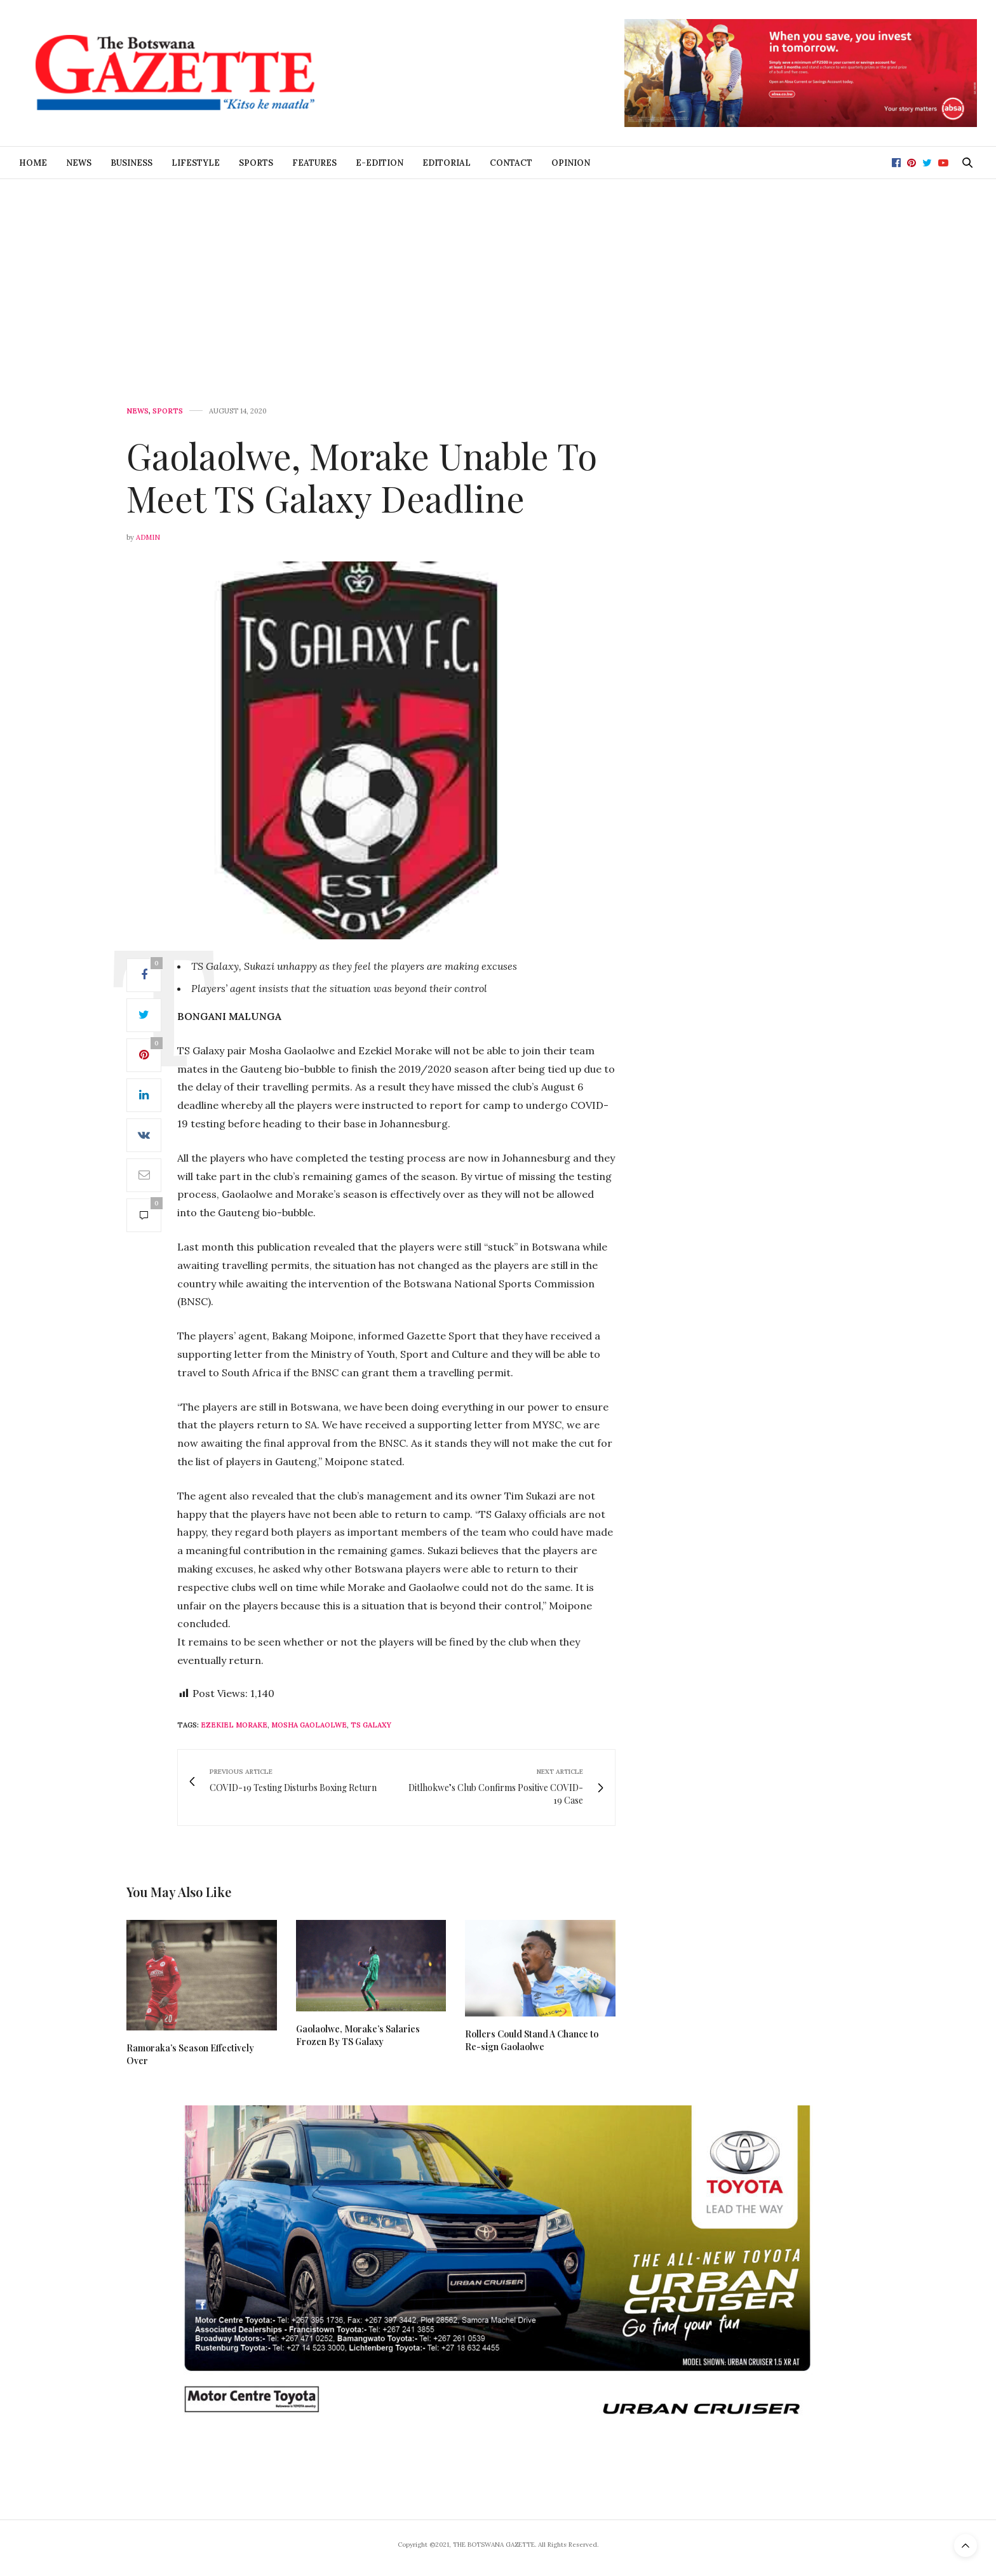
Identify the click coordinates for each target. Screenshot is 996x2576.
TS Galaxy (371, 1725)
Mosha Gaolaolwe (309, 1725)
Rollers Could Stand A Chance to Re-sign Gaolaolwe (531, 2040)
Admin (148, 537)
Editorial (446, 163)
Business (131, 163)
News (78, 163)
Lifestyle (196, 163)
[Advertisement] (498, 274)
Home (33, 163)
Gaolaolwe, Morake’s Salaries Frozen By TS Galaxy (358, 2035)
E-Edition (379, 163)
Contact (511, 163)
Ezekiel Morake (234, 1725)
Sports (256, 163)
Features (314, 163)
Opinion (570, 163)
